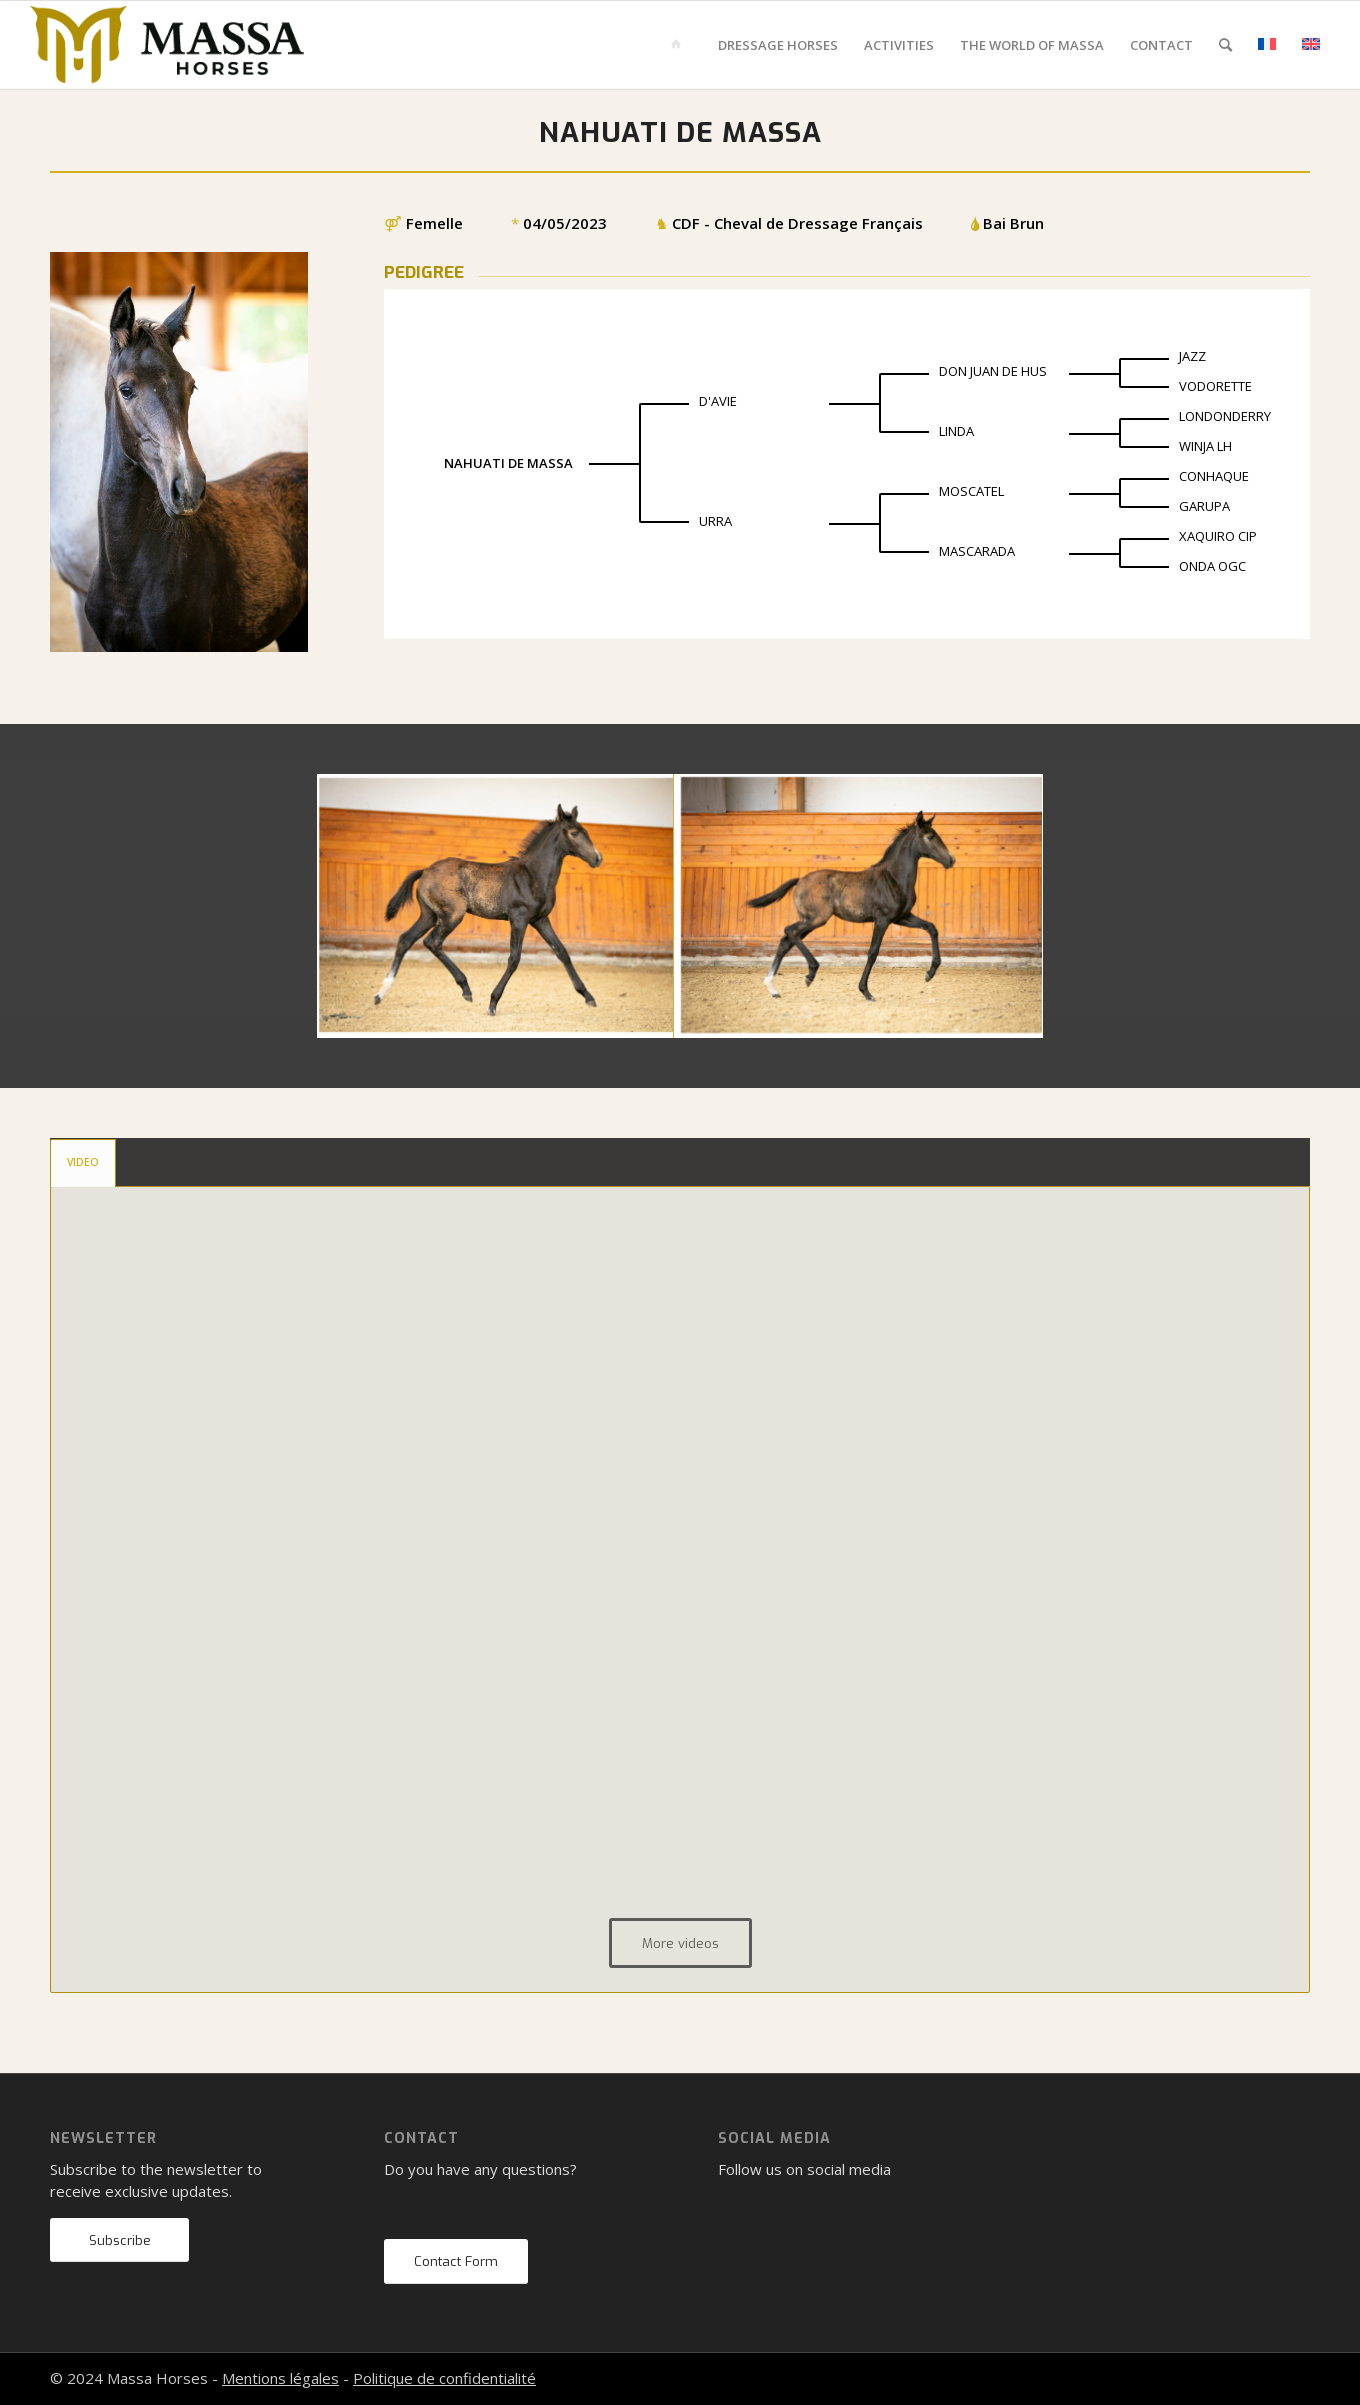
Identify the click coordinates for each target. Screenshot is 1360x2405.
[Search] (1225, 45)
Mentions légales (280, 2378)
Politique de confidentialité (444, 2378)
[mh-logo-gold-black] (167, 45)
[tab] (83, 1163)
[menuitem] (679, 45)
